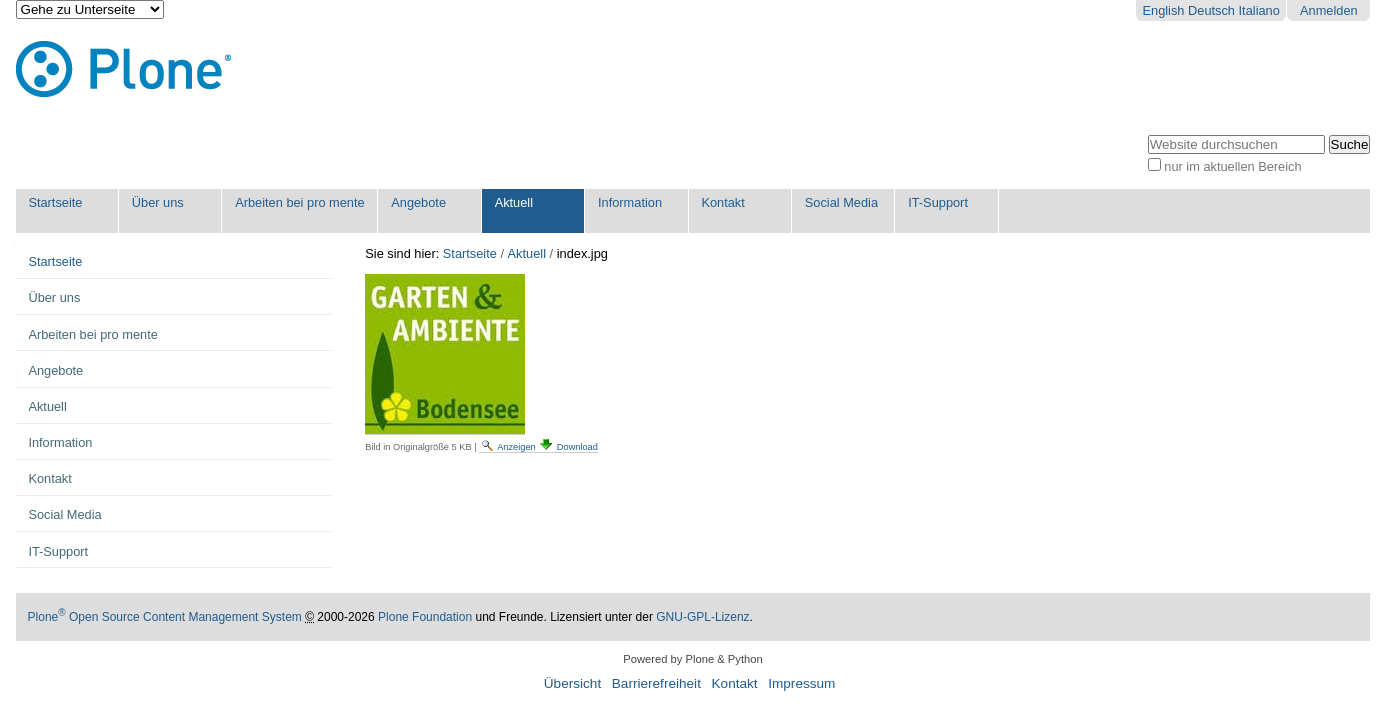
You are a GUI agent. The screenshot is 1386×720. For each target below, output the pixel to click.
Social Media (841, 202)
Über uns (158, 202)
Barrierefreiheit (656, 683)
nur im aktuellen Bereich (1232, 166)
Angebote (418, 202)
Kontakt (722, 202)
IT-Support (938, 202)
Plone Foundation (425, 617)
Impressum (801, 683)
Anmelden (1329, 10)
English (1164, 10)
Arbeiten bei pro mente (299, 202)
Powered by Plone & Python (692, 659)
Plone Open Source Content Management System (165, 617)
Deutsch (1211, 10)
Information (630, 202)
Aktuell (514, 202)
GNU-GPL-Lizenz (702, 617)
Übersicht (572, 683)
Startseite (55, 202)
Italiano (1259, 10)
